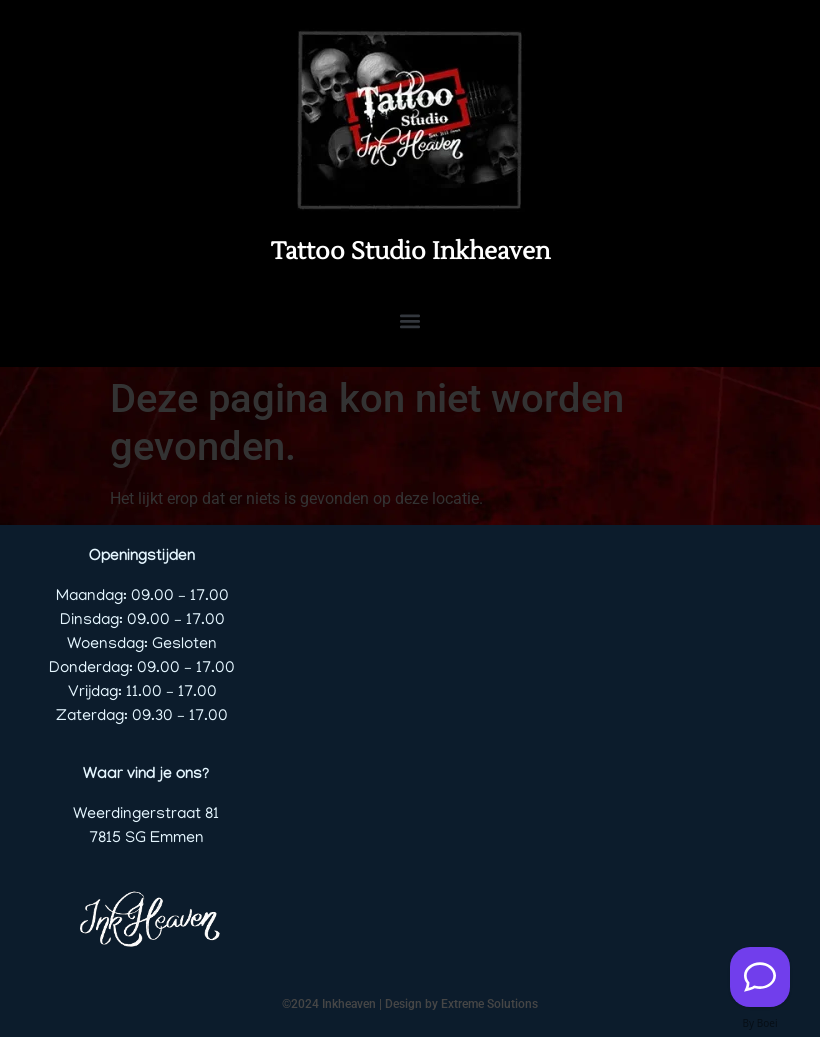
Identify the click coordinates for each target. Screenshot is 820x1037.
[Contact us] (760, 977)
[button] (410, 320)
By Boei (760, 1023)
